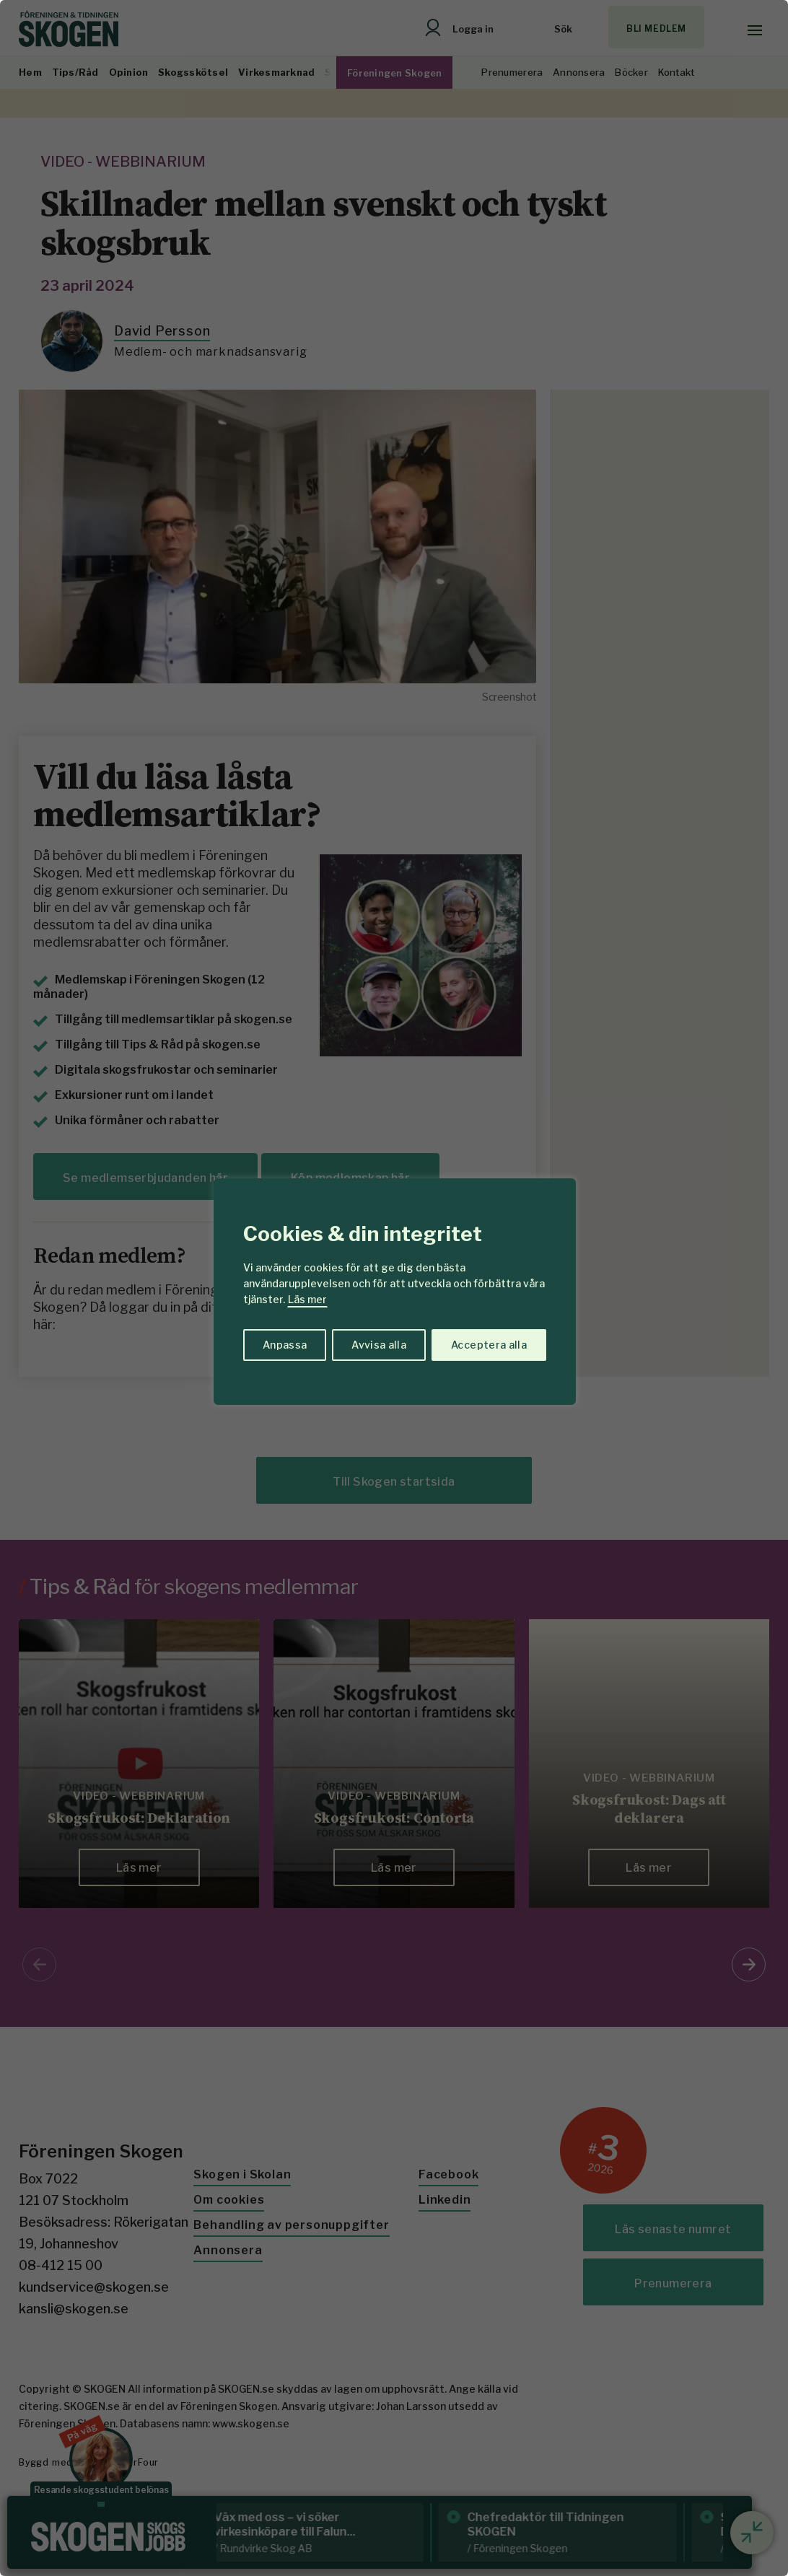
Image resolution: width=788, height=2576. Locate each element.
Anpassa (285, 1345)
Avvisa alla (378, 1345)
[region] (394, 1288)
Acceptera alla (489, 1345)
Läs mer (307, 1299)
